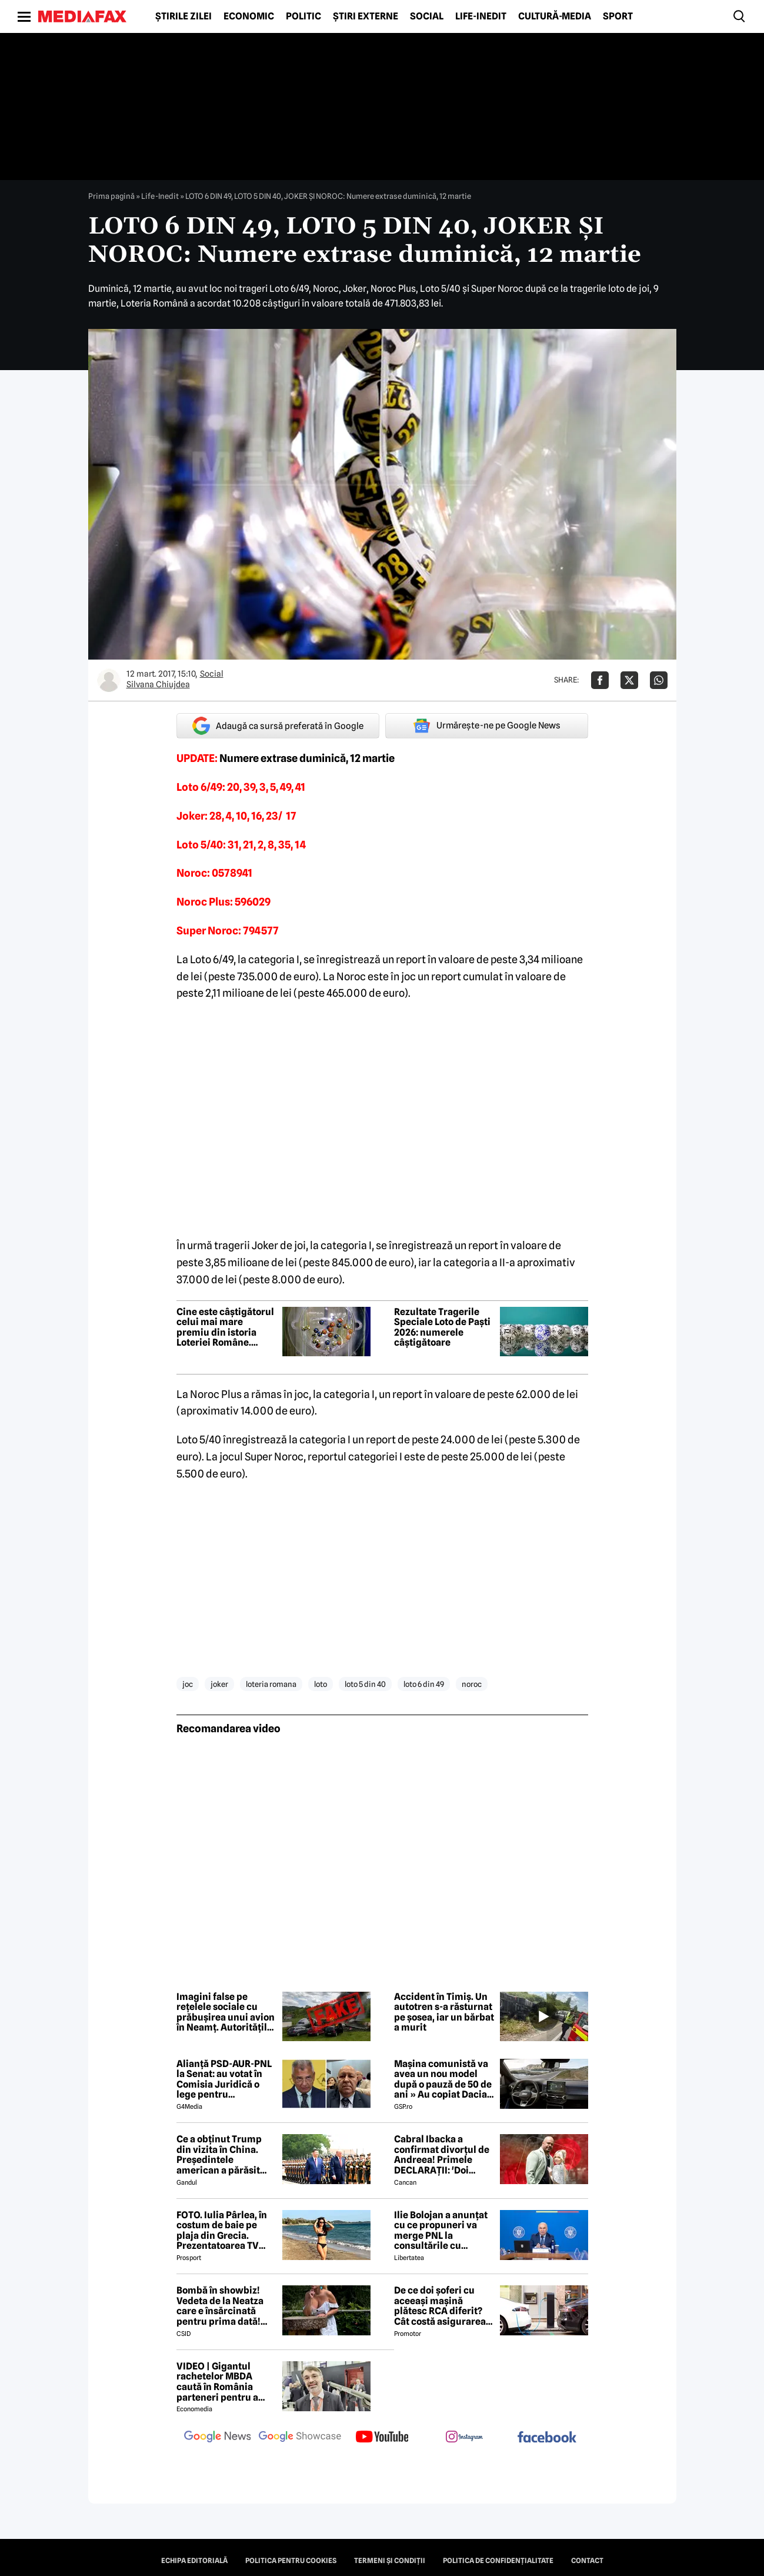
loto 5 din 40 (365, 1684)
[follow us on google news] (217, 2438)
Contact (587, 2561)
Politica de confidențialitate (498, 2561)
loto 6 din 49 (423, 1684)
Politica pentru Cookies (290, 2561)
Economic (248, 16)
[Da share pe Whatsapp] (659, 680)
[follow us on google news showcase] (300, 2438)
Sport (618, 16)
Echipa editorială (194, 2561)
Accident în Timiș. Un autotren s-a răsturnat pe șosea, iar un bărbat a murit (444, 2012)
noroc (472, 1684)
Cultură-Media (554, 16)
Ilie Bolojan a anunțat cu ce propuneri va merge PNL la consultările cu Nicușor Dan (441, 2230)
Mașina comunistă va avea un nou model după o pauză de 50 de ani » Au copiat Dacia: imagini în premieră (443, 2079)
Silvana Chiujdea (158, 684)
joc (187, 1684)
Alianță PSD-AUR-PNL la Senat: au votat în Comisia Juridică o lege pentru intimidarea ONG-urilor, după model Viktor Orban (224, 2079)
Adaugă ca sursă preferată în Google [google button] (277, 726)
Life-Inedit (480, 16)
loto (320, 1684)
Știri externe (365, 16)
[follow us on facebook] (547, 2438)
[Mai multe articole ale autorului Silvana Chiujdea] (109, 680)
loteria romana (271, 1684)
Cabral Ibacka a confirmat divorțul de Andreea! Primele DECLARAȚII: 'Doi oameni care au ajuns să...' (441, 2154)
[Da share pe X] (629, 680)
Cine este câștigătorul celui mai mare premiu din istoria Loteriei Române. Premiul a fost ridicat (225, 1327)
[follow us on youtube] (382, 2438)
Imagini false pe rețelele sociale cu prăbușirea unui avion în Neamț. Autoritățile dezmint (225, 2012)
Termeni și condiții (389, 2561)
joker (219, 1684)
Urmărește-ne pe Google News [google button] (487, 725)
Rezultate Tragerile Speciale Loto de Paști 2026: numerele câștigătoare (442, 1327)
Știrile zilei (183, 16)
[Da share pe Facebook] (600, 680)
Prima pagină (111, 196)
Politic (303, 16)
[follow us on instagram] (464, 2438)
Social (426, 16)
